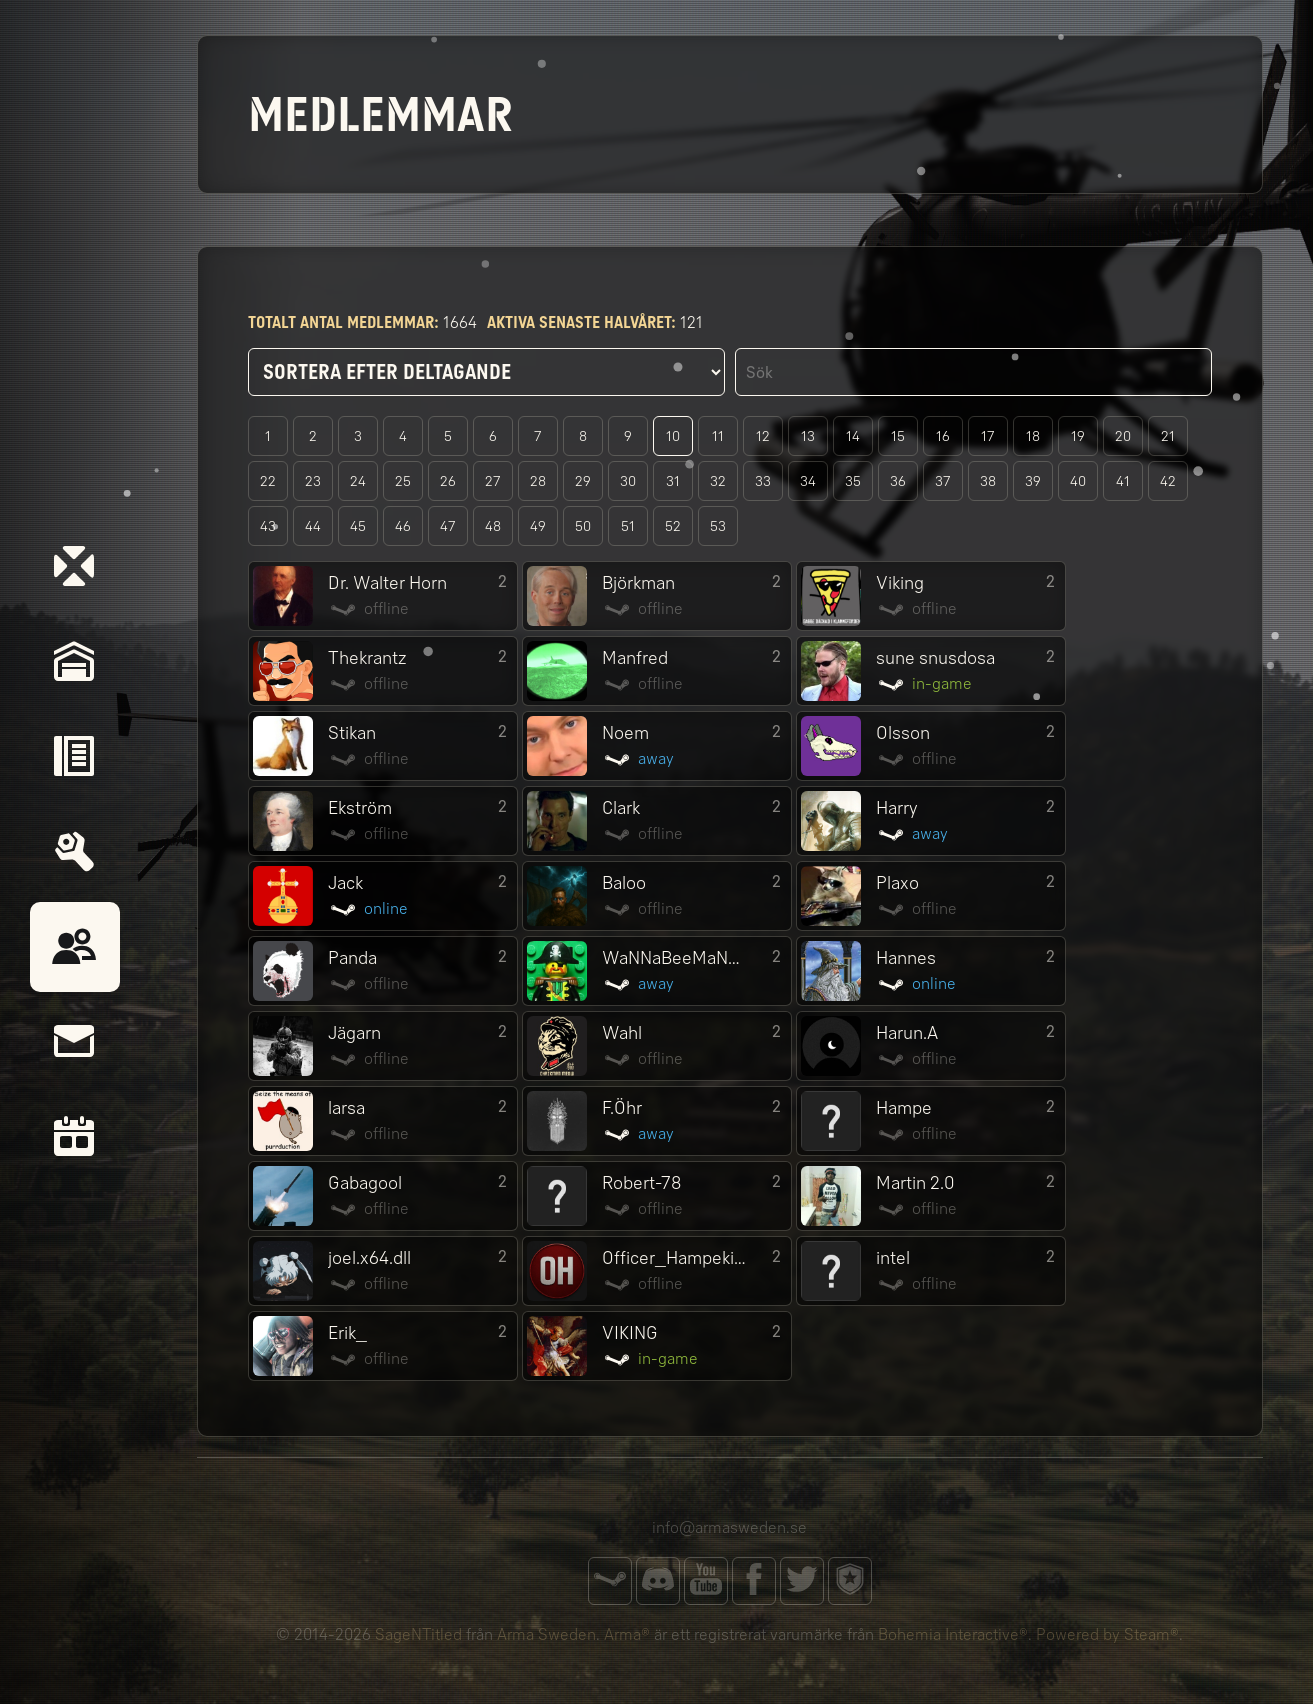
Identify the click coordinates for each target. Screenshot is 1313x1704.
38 (988, 481)
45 (358, 526)
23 (313, 481)
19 (1078, 436)
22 (268, 481)
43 (268, 526)
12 (763, 436)
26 (448, 481)
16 (943, 436)
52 (673, 526)
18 (1033, 436)
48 (493, 526)
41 (1123, 481)
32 (718, 481)
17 (988, 436)
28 (538, 481)
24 (358, 481)
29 (583, 481)
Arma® (627, 1634)
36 (898, 481)
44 (313, 526)
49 (538, 526)
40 (1078, 481)
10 (673, 436)
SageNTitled (418, 1634)
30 (628, 481)
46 (403, 526)
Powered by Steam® (1107, 1634)
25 (403, 481)
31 (673, 481)
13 (808, 436)
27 (493, 481)
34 (808, 481)
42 (1168, 481)
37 (943, 481)
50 (583, 526)
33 (763, 481)
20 (1123, 436)
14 (853, 436)
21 (1168, 436)
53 (718, 526)
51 (628, 526)
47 (448, 526)
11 (718, 436)
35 (853, 481)
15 (898, 436)
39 (1033, 481)
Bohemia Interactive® (953, 1634)
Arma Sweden (546, 1634)
